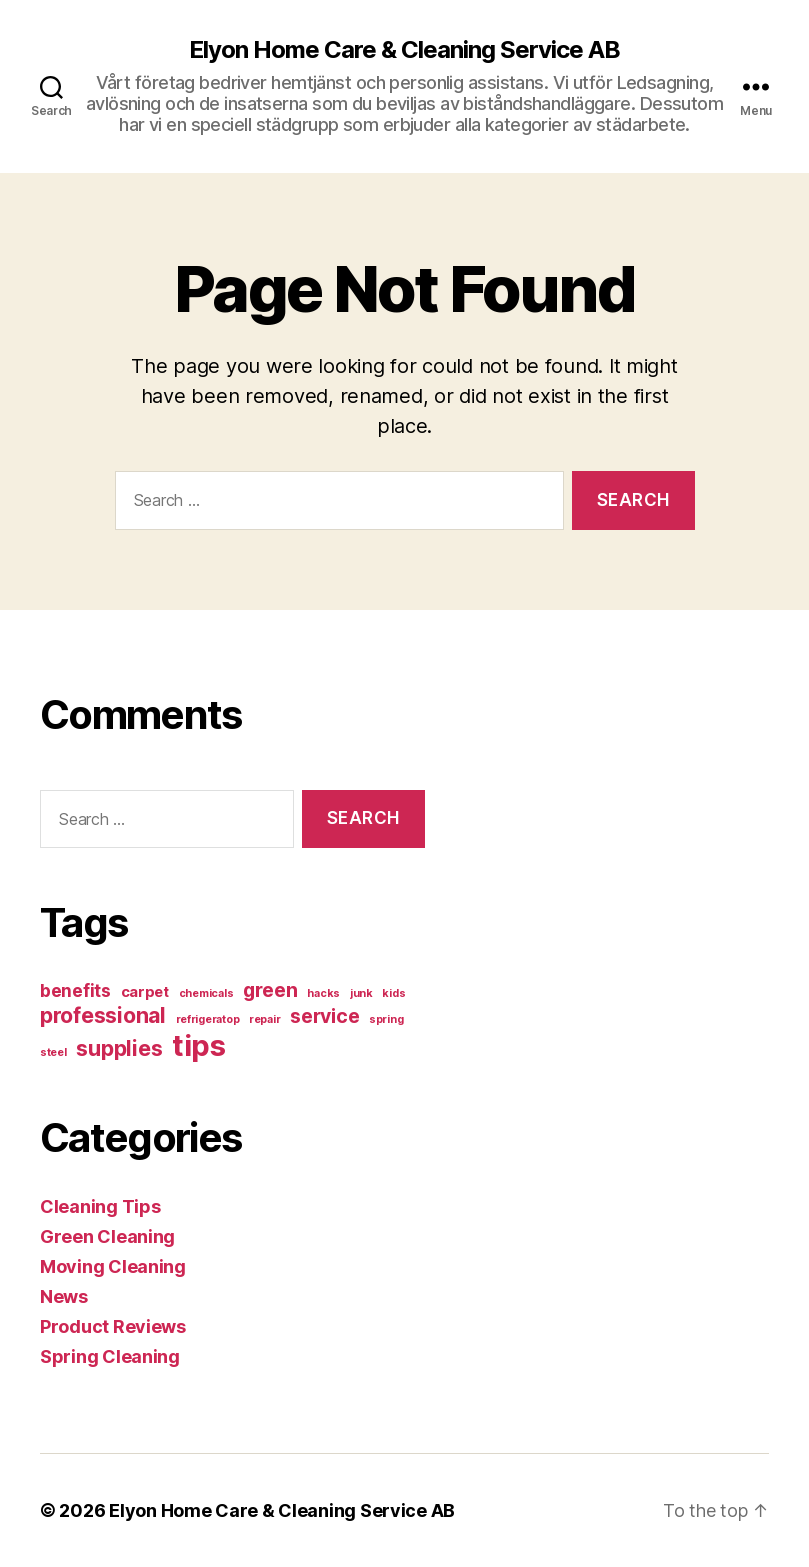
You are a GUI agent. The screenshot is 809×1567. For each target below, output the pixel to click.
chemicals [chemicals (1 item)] (206, 993)
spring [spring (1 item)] (386, 1019)
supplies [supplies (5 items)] (119, 1048)
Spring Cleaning (110, 1356)
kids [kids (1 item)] (393, 993)
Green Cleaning (107, 1236)
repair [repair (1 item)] (264, 1019)
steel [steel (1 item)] (53, 1052)
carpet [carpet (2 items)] (145, 992)
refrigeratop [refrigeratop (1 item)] (208, 1019)
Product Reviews (113, 1326)
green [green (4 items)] (270, 990)
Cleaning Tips (100, 1206)
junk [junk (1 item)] (361, 993)
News (64, 1296)
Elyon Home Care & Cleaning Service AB (404, 50)
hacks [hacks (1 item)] (323, 993)
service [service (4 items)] (324, 1016)
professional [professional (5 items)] (103, 1015)
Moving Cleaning (113, 1266)
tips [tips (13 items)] (199, 1045)
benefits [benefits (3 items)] (75, 990)
